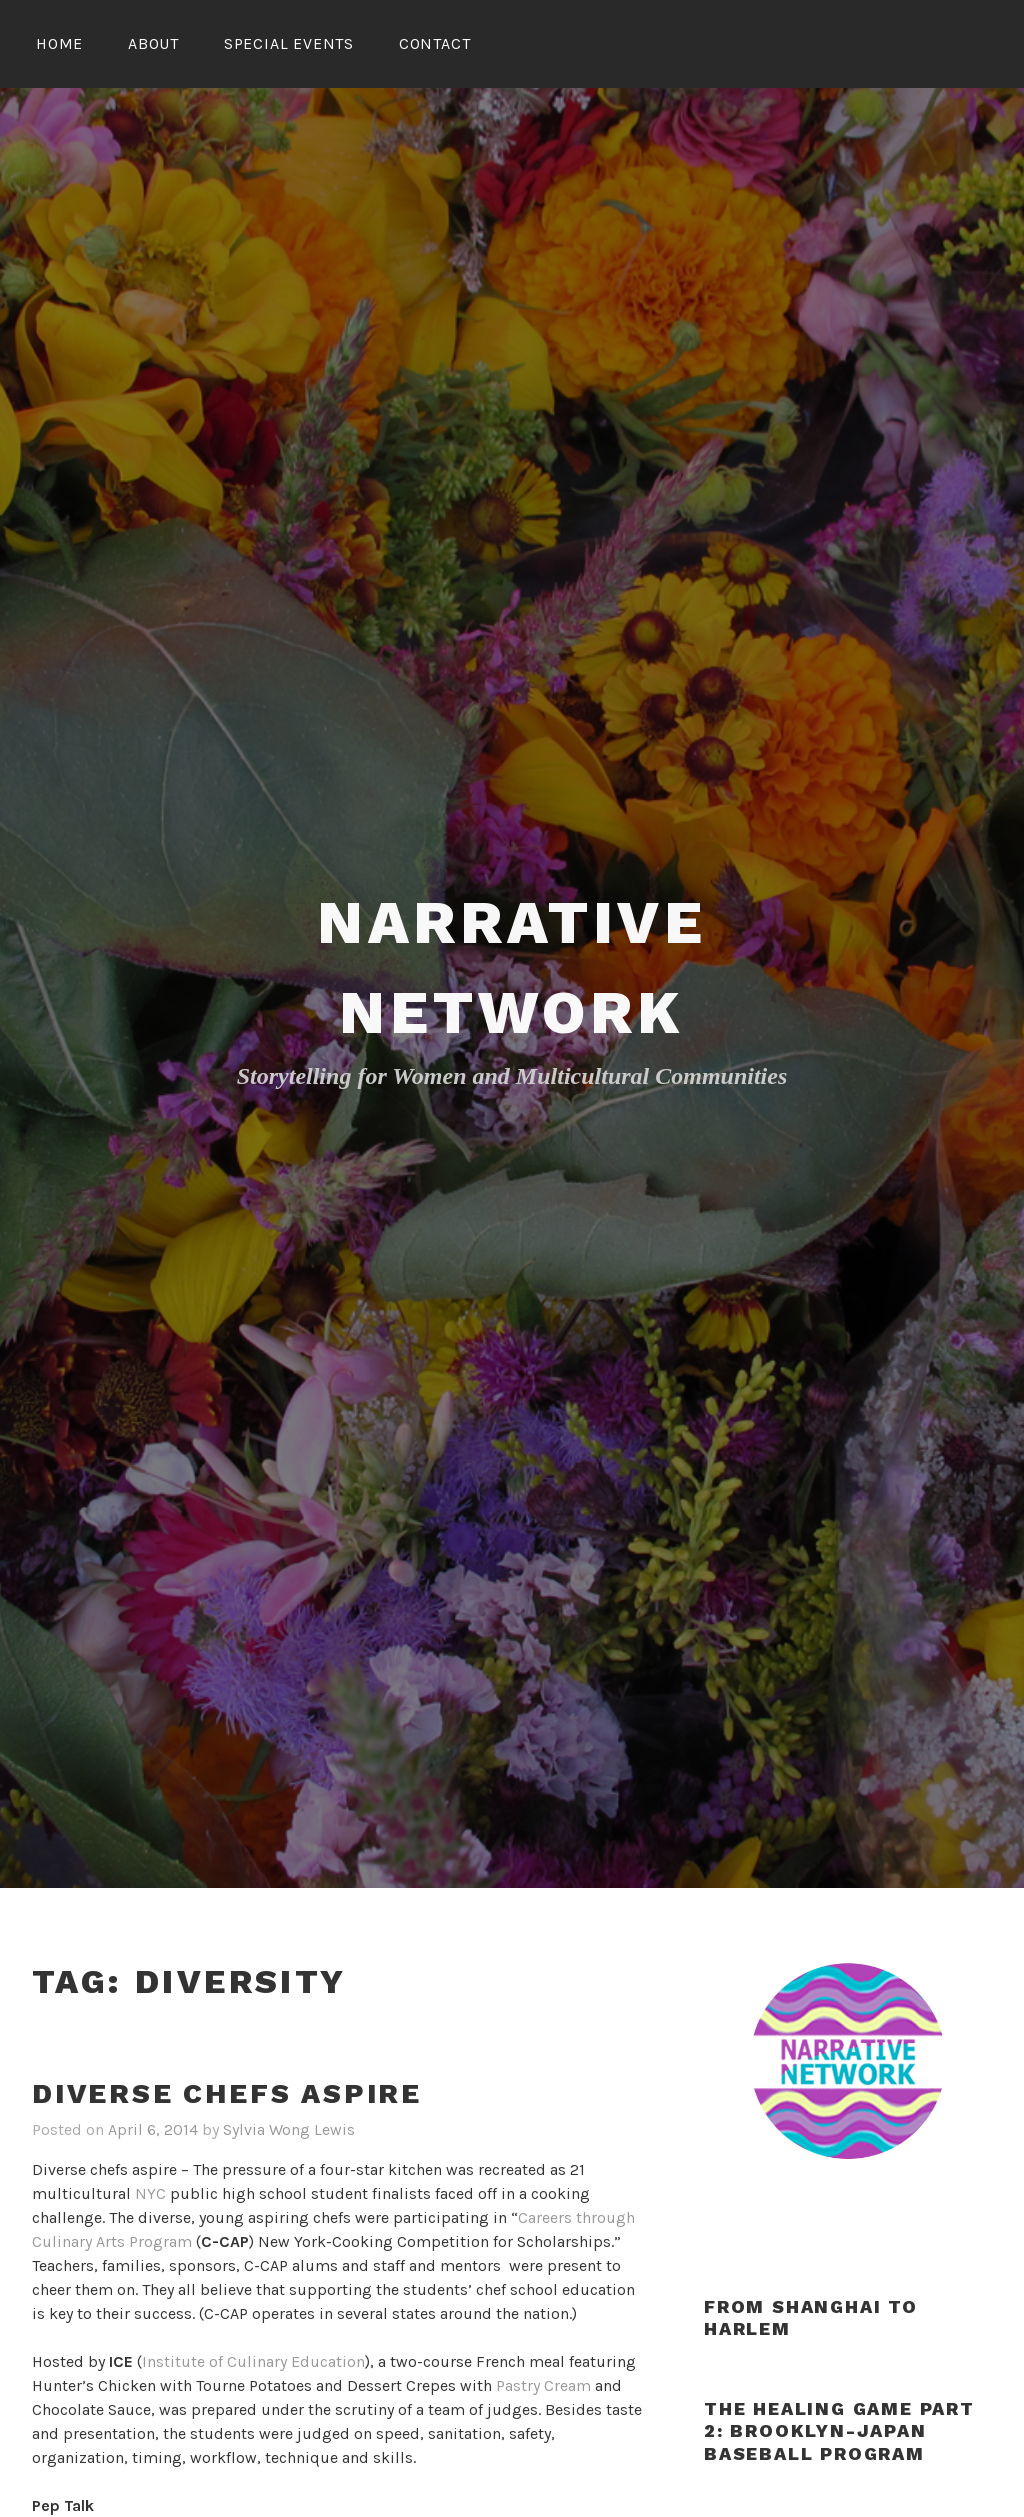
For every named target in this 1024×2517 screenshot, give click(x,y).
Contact (435, 43)
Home (59, 43)
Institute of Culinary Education (253, 2361)
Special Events (289, 43)
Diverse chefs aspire (227, 2093)
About (153, 43)
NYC (150, 2193)
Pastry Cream (543, 2385)
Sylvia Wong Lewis (289, 2129)
